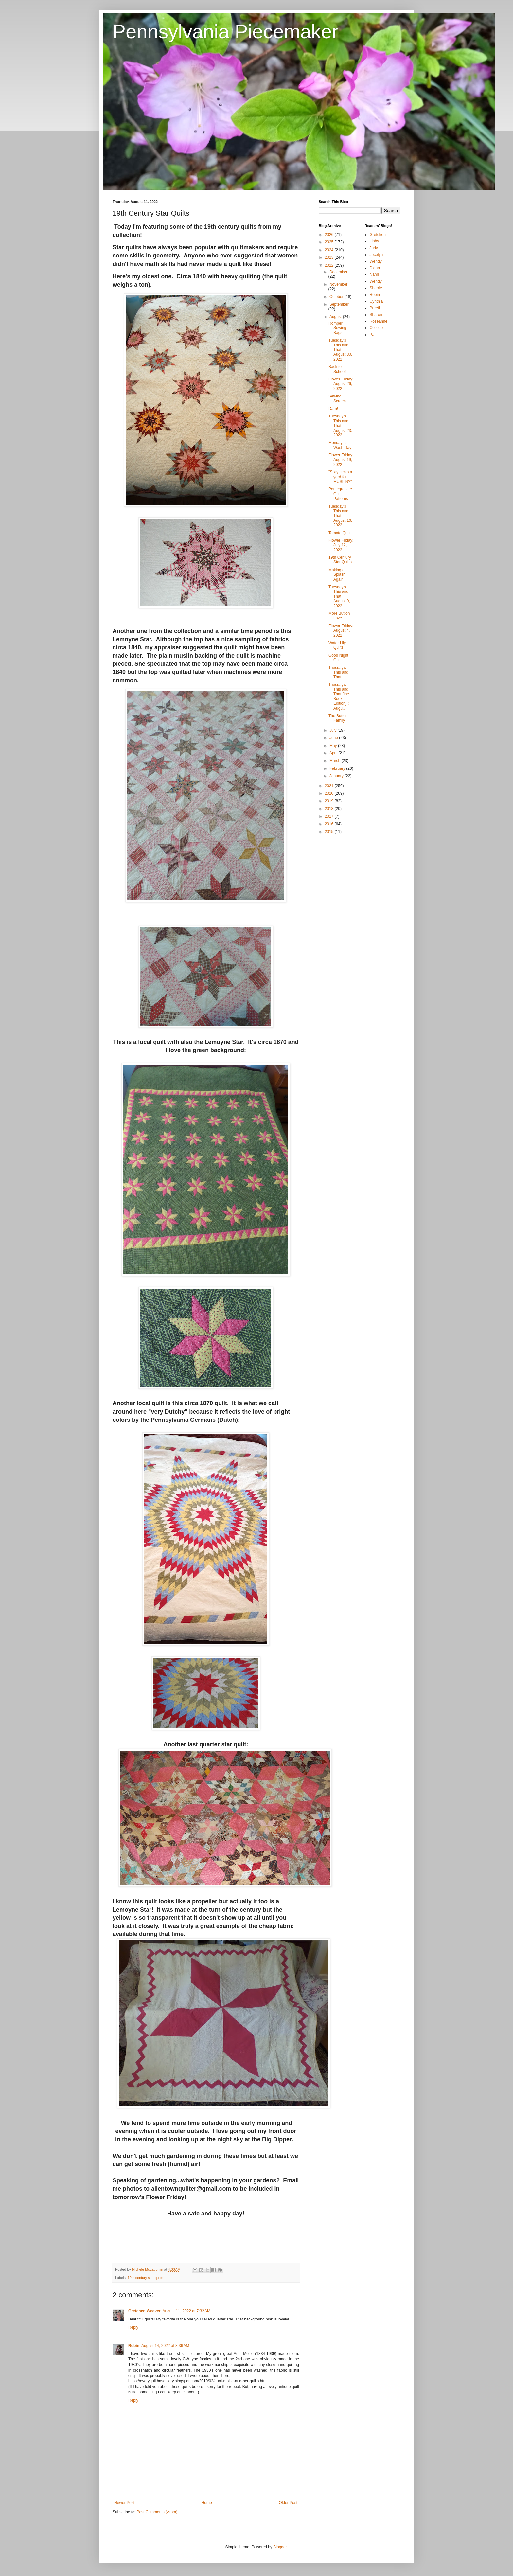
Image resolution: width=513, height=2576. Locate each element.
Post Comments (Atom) (156, 2512)
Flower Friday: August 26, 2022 (340, 384)
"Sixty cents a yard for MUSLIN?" (340, 477)
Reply (133, 2327)
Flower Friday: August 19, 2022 (340, 460)
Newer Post (124, 2502)
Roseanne (379, 321)
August (336, 316)
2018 (330, 808)
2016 (330, 824)
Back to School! (337, 369)
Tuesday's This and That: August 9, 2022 (339, 596)
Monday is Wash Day (339, 445)
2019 (330, 801)
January (337, 776)
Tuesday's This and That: (338, 672)
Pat (373, 334)
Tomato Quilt (339, 533)
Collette (376, 328)
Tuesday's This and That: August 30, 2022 (340, 350)
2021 (330, 786)
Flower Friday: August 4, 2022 (340, 631)
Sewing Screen (337, 398)
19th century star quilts (145, 2278)
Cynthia (376, 301)
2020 (330, 793)
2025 (330, 242)
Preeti (375, 308)
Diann (375, 268)
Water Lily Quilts (337, 645)
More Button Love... (339, 615)
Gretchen (378, 234)
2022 (330, 265)
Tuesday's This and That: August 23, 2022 (340, 425)
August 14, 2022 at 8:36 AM (165, 2345)
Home (207, 2502)
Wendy (376, 261)
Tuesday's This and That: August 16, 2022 (340, 516)
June (334, 737)
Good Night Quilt (338, 657)
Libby (374, 241)
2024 (330, 250)
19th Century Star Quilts (340, 559)
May (333, 745)
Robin (133, 2345)
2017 (330, 816)
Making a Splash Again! (336, 575)
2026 (330, 234)
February (337, 768)
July (333, 730)
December (338, 272)
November (338, 284)
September (339, 304)
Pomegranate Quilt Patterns (340, 494)
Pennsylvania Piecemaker (225, 32)
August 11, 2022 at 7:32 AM (186, 2311)
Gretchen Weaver (144, 2311)
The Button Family (338, 718)
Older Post (288, 2502)
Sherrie (376, 288)
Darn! (333, 408)
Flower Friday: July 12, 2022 (340, 545)
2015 (330, 831)
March (335, 760)
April (333, 753)
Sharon (376, 314)
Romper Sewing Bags (337, 328)
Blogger (280, 2547)
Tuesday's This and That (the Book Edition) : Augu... (338, 696)
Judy (374, 248)
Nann (374, 274)
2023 (330, 257)
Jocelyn (376, 254)
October (337, 296)
